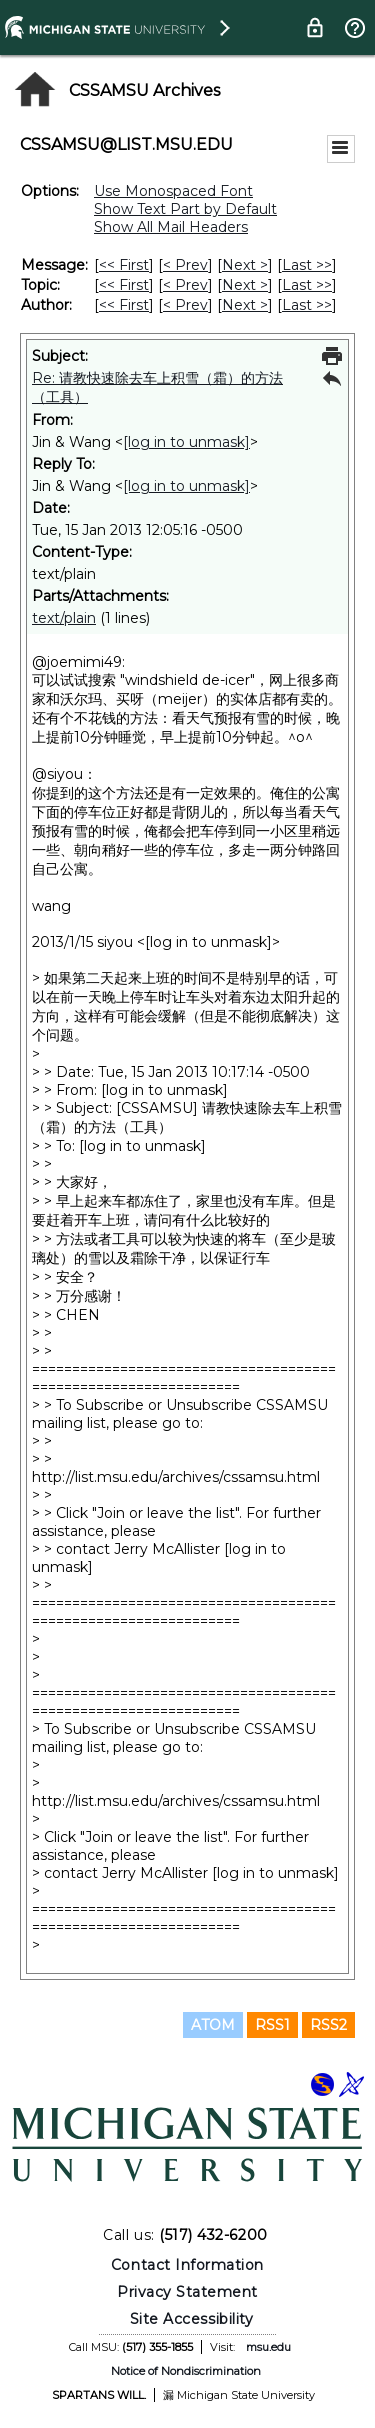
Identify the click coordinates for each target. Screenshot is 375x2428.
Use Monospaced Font (173, 191)
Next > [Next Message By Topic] (245, 285)
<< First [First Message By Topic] (124, 285)
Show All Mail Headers (171, 227)
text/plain (64, 618)
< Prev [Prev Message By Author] (185, 305)
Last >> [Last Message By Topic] (307, 285)
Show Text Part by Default (185, 209)
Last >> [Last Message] (307, 265)
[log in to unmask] (186, 442)
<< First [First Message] (124, 265)
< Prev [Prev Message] (185, 265)
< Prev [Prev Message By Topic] (185, 285)
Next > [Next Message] (245, 265)
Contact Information (187, 2265)
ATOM (213, 2025)
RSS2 (328, 2025)
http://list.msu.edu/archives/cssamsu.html (176, 1477)
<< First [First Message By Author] (124, 305)
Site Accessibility (192, 2319)
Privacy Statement (187, 2292)
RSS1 (272, 2025)
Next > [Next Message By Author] (245, 305)
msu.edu (268, 2347)
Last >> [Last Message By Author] (307, 305)
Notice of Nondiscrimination (186, 2371)
